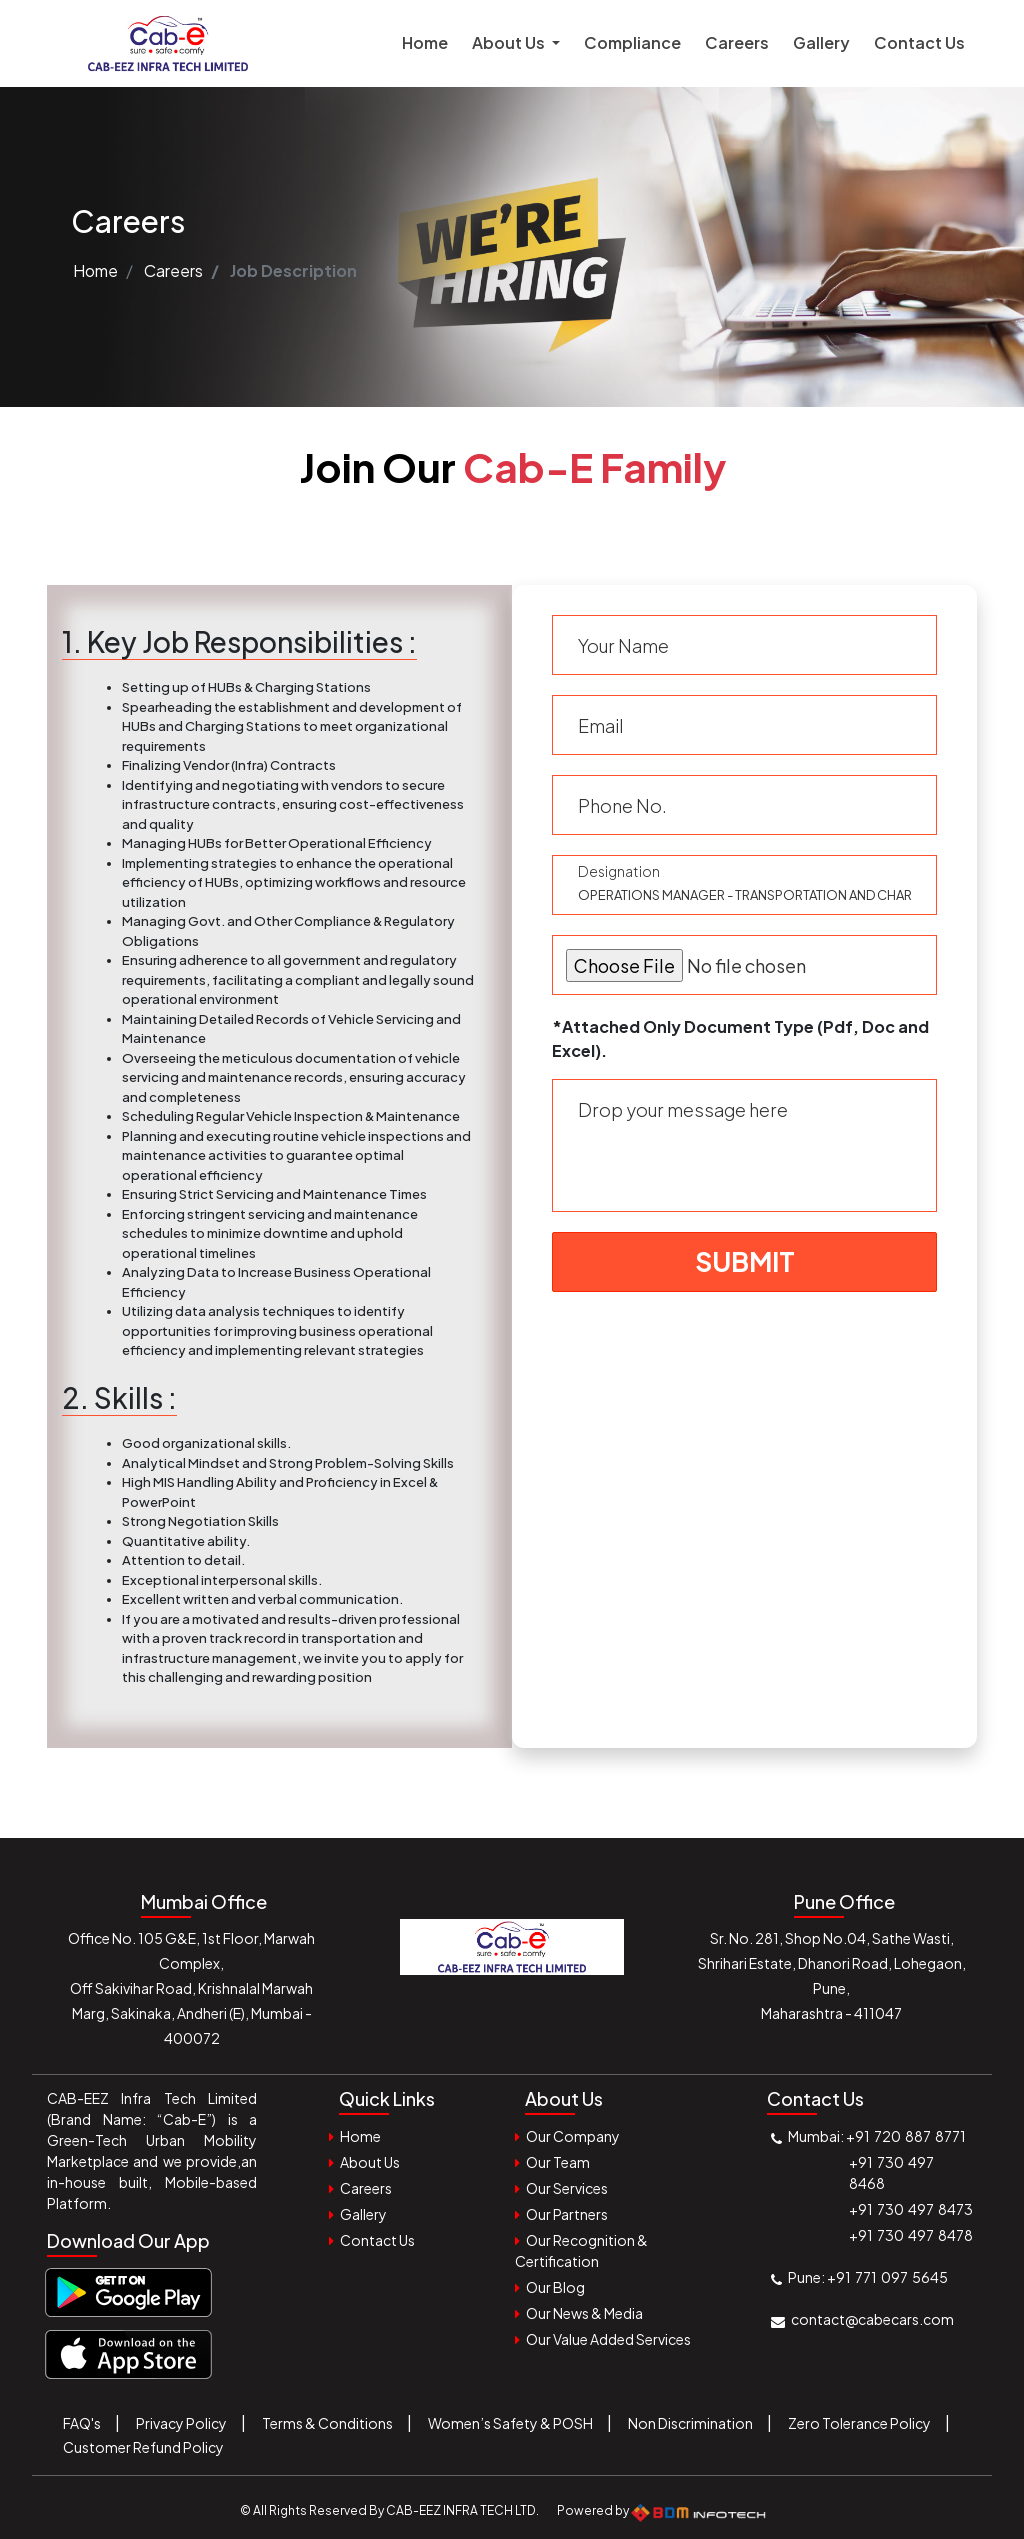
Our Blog (555, 2287)
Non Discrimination (690, 2423)
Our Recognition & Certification (581, 2250)
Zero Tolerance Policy (859, 2423)
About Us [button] (510, 42)
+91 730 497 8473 (911, 2209)
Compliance (632, 42)
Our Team (558, 2162)
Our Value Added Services (608, 2339)
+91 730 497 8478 (911, 2235)
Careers (737, 42)
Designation (619, 871)
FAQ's (82, 2423)
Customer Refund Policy (143, 2447)
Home (431, 41)
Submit (745, 1261)
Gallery (821, 42)
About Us (370, 2162)
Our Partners (567, 2214)
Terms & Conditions (327, 2423)
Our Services (567, 2188)
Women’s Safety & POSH (510, 2423)
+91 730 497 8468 (892, 2172)
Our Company (573, 2136)
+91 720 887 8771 (906, 2136)
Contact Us (919, 42)
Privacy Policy (181, 2423)
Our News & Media (584, 2313)
